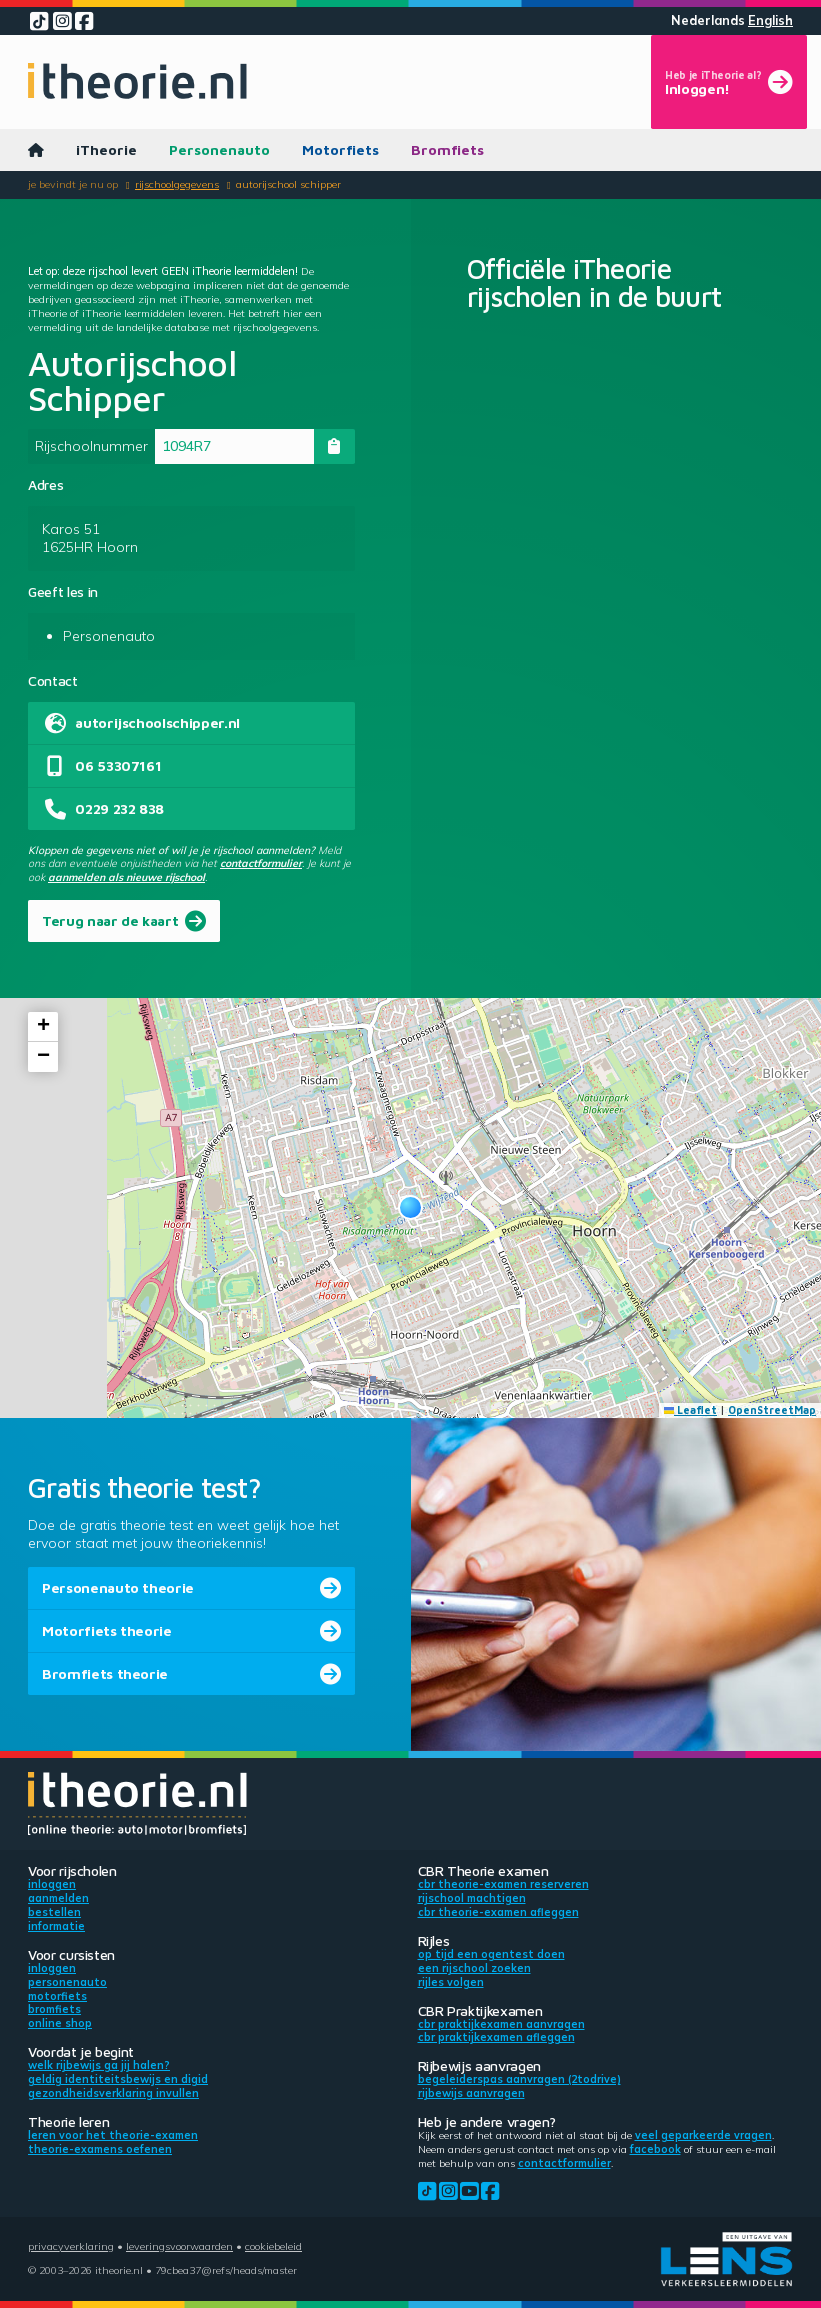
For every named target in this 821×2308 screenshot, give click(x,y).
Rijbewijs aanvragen (471, 2093)
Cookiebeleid (273, 2246)
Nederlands (708, 20)
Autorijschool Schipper (288, 184)
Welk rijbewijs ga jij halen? (99, 2065)
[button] (410, 1207)
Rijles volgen (451, 1982)
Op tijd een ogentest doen (491, 1954)
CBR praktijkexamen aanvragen (501, 2024)
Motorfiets (340, 149)
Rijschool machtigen (472, 1898)
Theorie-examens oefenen (100, 2149)
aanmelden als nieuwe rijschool (126, 877)
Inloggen (52, 1884)
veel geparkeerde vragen (703, 2135)
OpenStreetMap (772, 1410)
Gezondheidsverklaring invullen (113, 2093)
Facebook (655, 2149)
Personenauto (219, 149)
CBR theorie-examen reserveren (503, 1884)
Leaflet (691, 1410)
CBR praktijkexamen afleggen (496, 2037)
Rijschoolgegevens (177, 184)
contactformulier (261, 863)
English (770, 20)
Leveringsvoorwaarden (179, 2246)
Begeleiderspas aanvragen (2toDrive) (519, 2079)
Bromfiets (447, 149)
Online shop (60, 2023)
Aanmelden (58, 1898)
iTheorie (106, 149)
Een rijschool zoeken (474, 1968)
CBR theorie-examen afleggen (498, 1912)
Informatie (56, 1926)
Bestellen (54, 1912)
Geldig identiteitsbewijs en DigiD (118, 2079)
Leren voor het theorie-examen (113, 2135)
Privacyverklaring (71, 2246)
